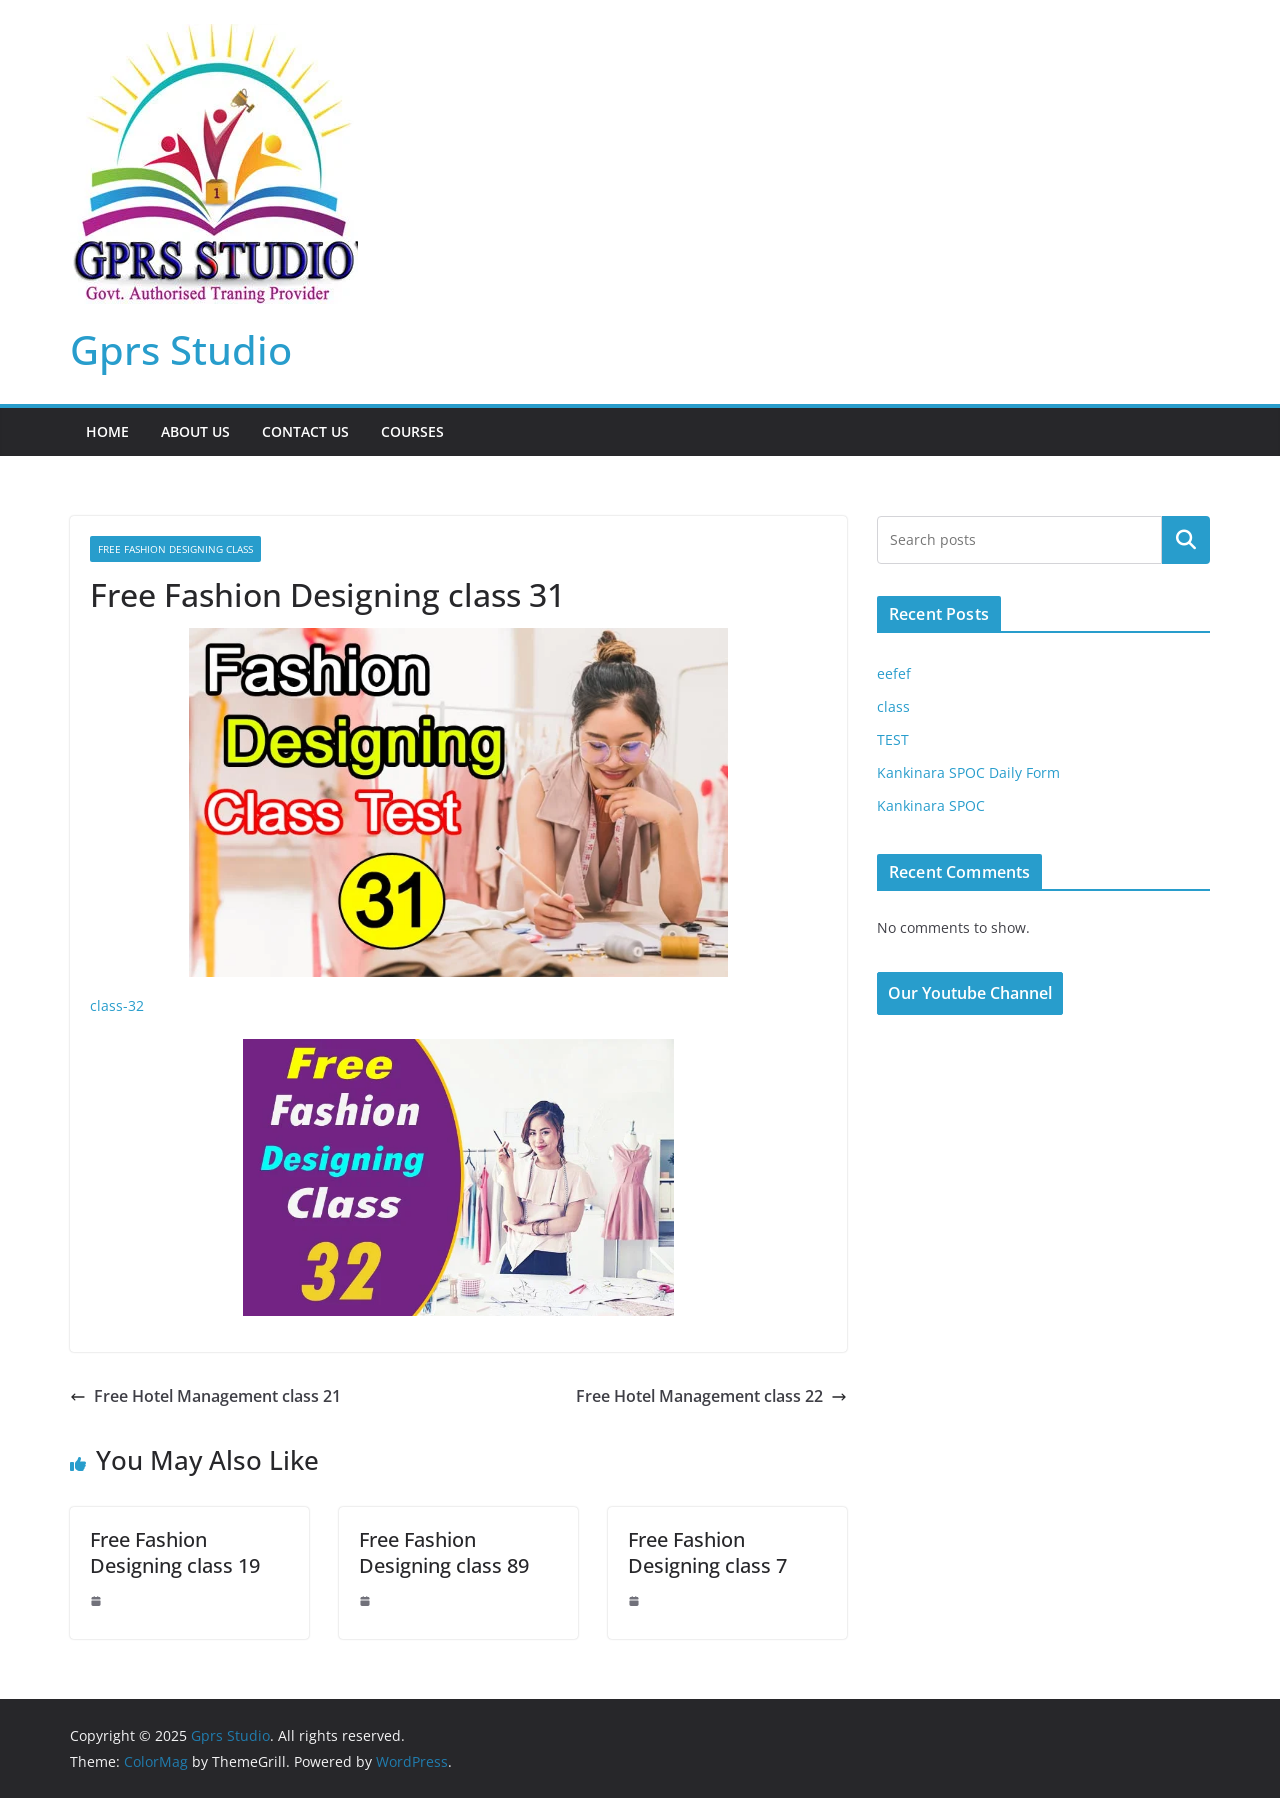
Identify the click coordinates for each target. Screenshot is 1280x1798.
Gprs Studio (181, 349)
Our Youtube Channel (970, 993)
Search (1186, 540)
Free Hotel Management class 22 (711, 1396)
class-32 (117, 1005)
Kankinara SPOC (931, 805)
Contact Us (305, 431)
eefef (894, 673)
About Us (195, 431)
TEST (893, 739)
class (893, 706)
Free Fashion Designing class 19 (175, 1552)
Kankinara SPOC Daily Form (968, 772)
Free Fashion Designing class (175, 549)
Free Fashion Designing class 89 (444, 1552)
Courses (412, 431)
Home (107, 431)
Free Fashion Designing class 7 (707, 1552)
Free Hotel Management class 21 (205, 1396)
